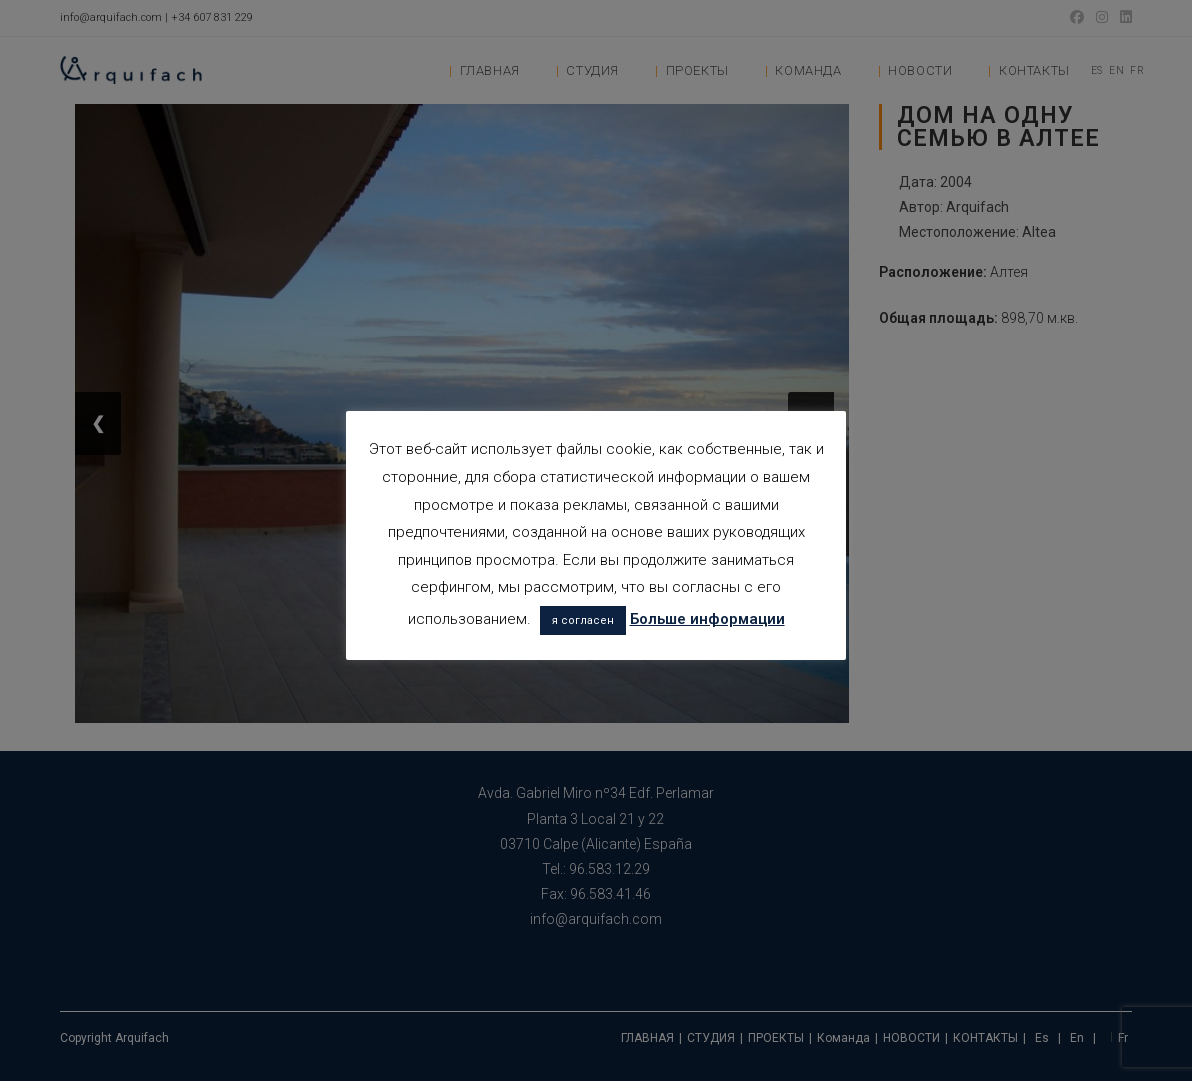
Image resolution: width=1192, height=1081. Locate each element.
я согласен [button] (583, 620)
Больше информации (707, 619)
